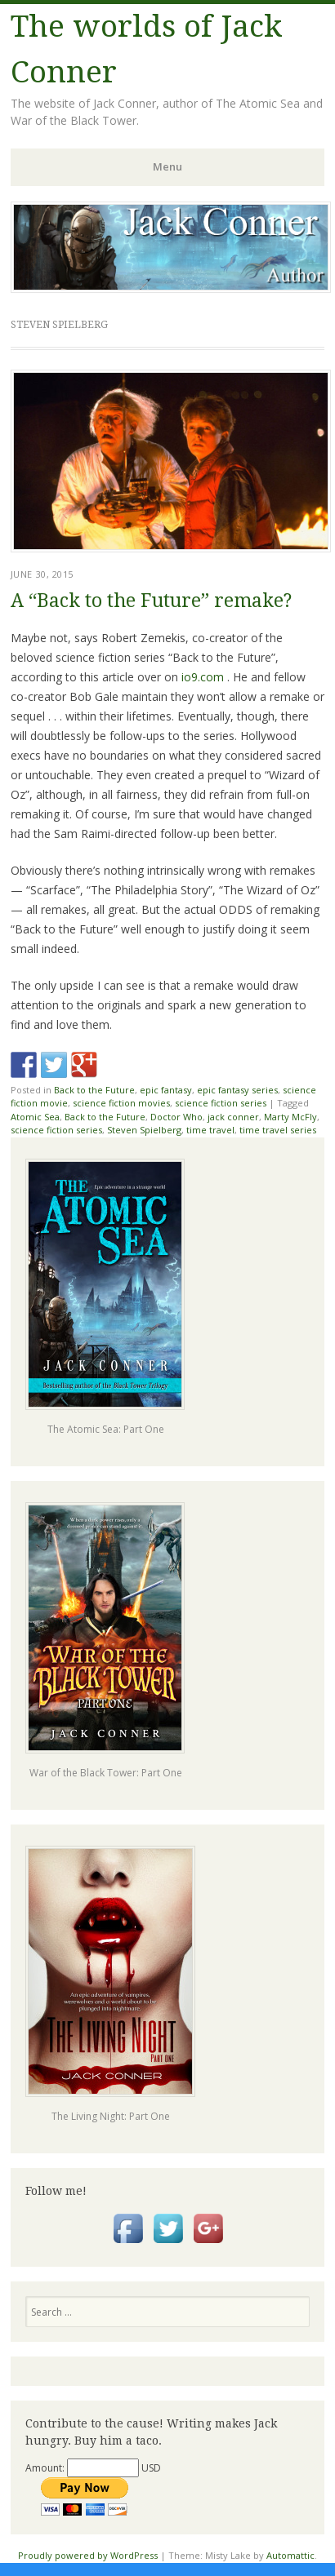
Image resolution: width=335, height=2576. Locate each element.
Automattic (290, 2555)
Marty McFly (290, 1117)
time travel (210, 1130)
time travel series (277, 1130)
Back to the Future (94, 1090)
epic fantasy (166, 1090)
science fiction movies (121, 1103)
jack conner (233, 1117)
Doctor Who (176, 1117)
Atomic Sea (35, 1117)
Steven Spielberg (144, 1130)
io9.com (202, 677)
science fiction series (220, 1103)
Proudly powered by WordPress (88, 2555)
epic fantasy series (237, 1090)
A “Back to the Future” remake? (151, 601)
